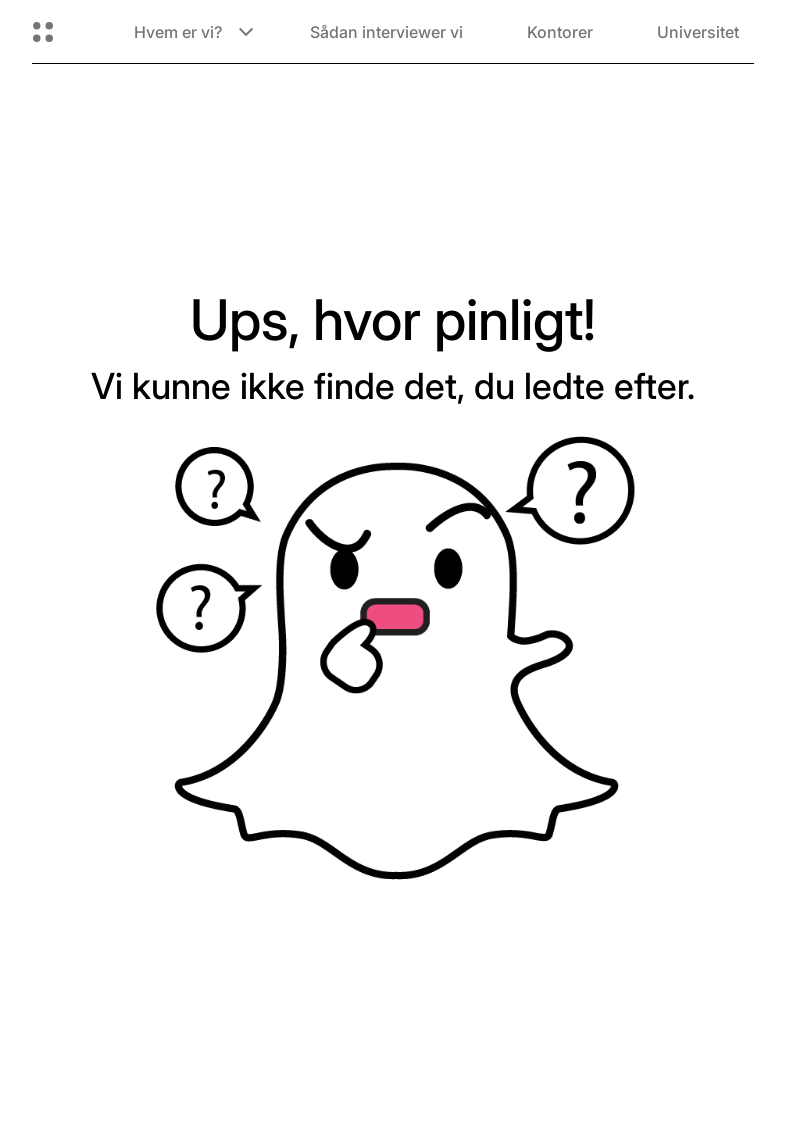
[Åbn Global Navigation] (43, 32)
